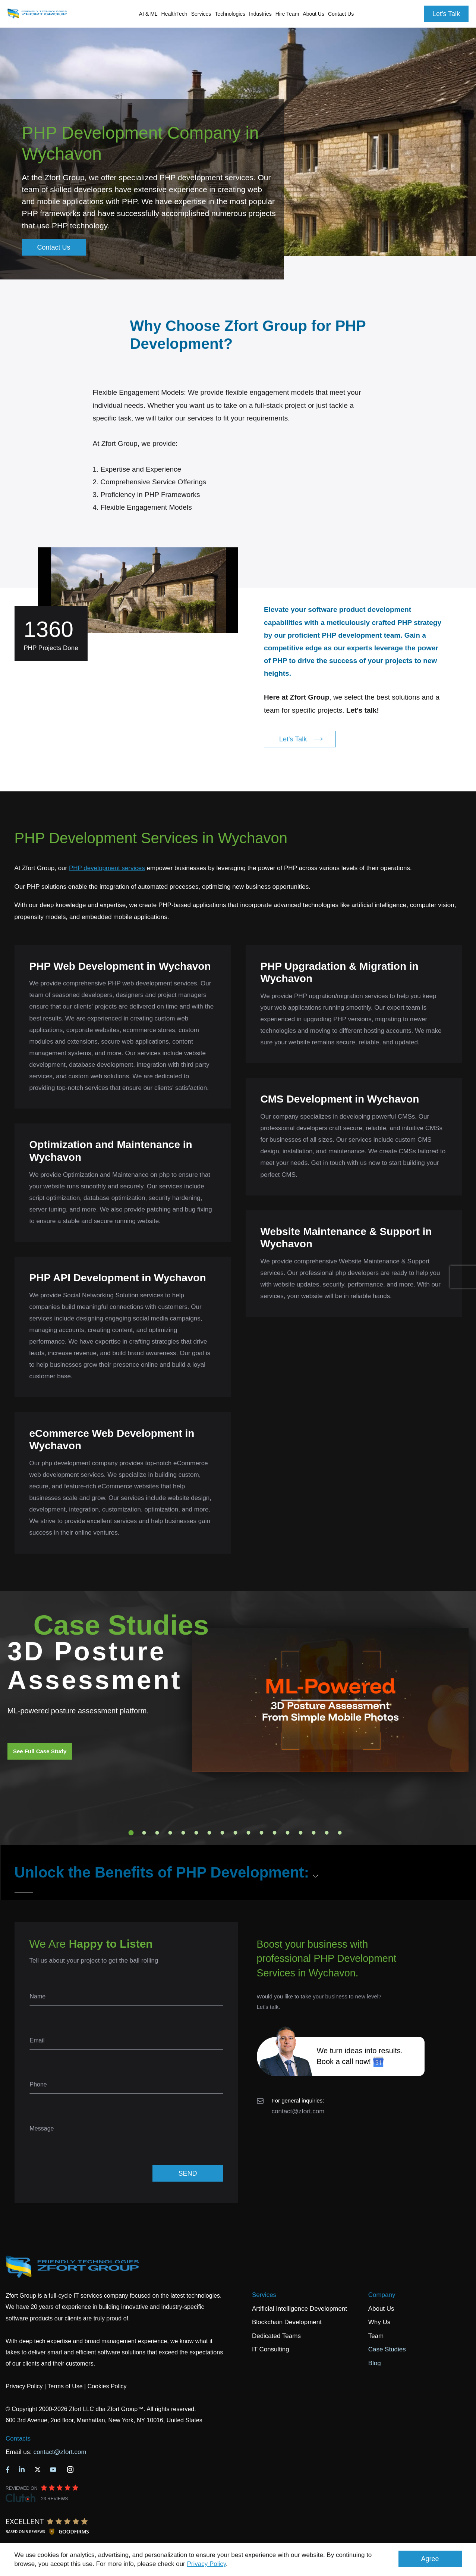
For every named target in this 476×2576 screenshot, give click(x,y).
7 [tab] (209, 1833)
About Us (381, 2308)
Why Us (379, 2322)
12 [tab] (274, 1833)
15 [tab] (313, 1833)
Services (264, 2294)
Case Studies (387, 2349)
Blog (374, 2363)
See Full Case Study (39, 1751)
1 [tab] (131, 1833)
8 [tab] (222, 1833)
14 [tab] (300, 1833)
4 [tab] (170, 1833)
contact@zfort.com (298, 2111)
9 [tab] (235, 1833)
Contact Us (341, 14)
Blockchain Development (287, 2322)
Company (381, 2294)
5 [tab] (183, 1833)
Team (376, 2335)
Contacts (18, 2438)
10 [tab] (248, 1833)
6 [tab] (196, 1833)
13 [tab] (287, 1833)
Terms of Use (64, 2386)
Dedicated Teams (276, 2335)
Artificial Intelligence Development (299, 2308)
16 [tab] (326, 1833)
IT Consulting (270, 2349)
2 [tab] (144, 1833)
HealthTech (174, 14)
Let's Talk (446, 14)
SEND (187, 2173)
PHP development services (107, 868)
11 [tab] (261, 1833)
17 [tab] (339, 1833)
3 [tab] (157, 1833)
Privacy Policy (206, 2563)
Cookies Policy (107, 2386)
